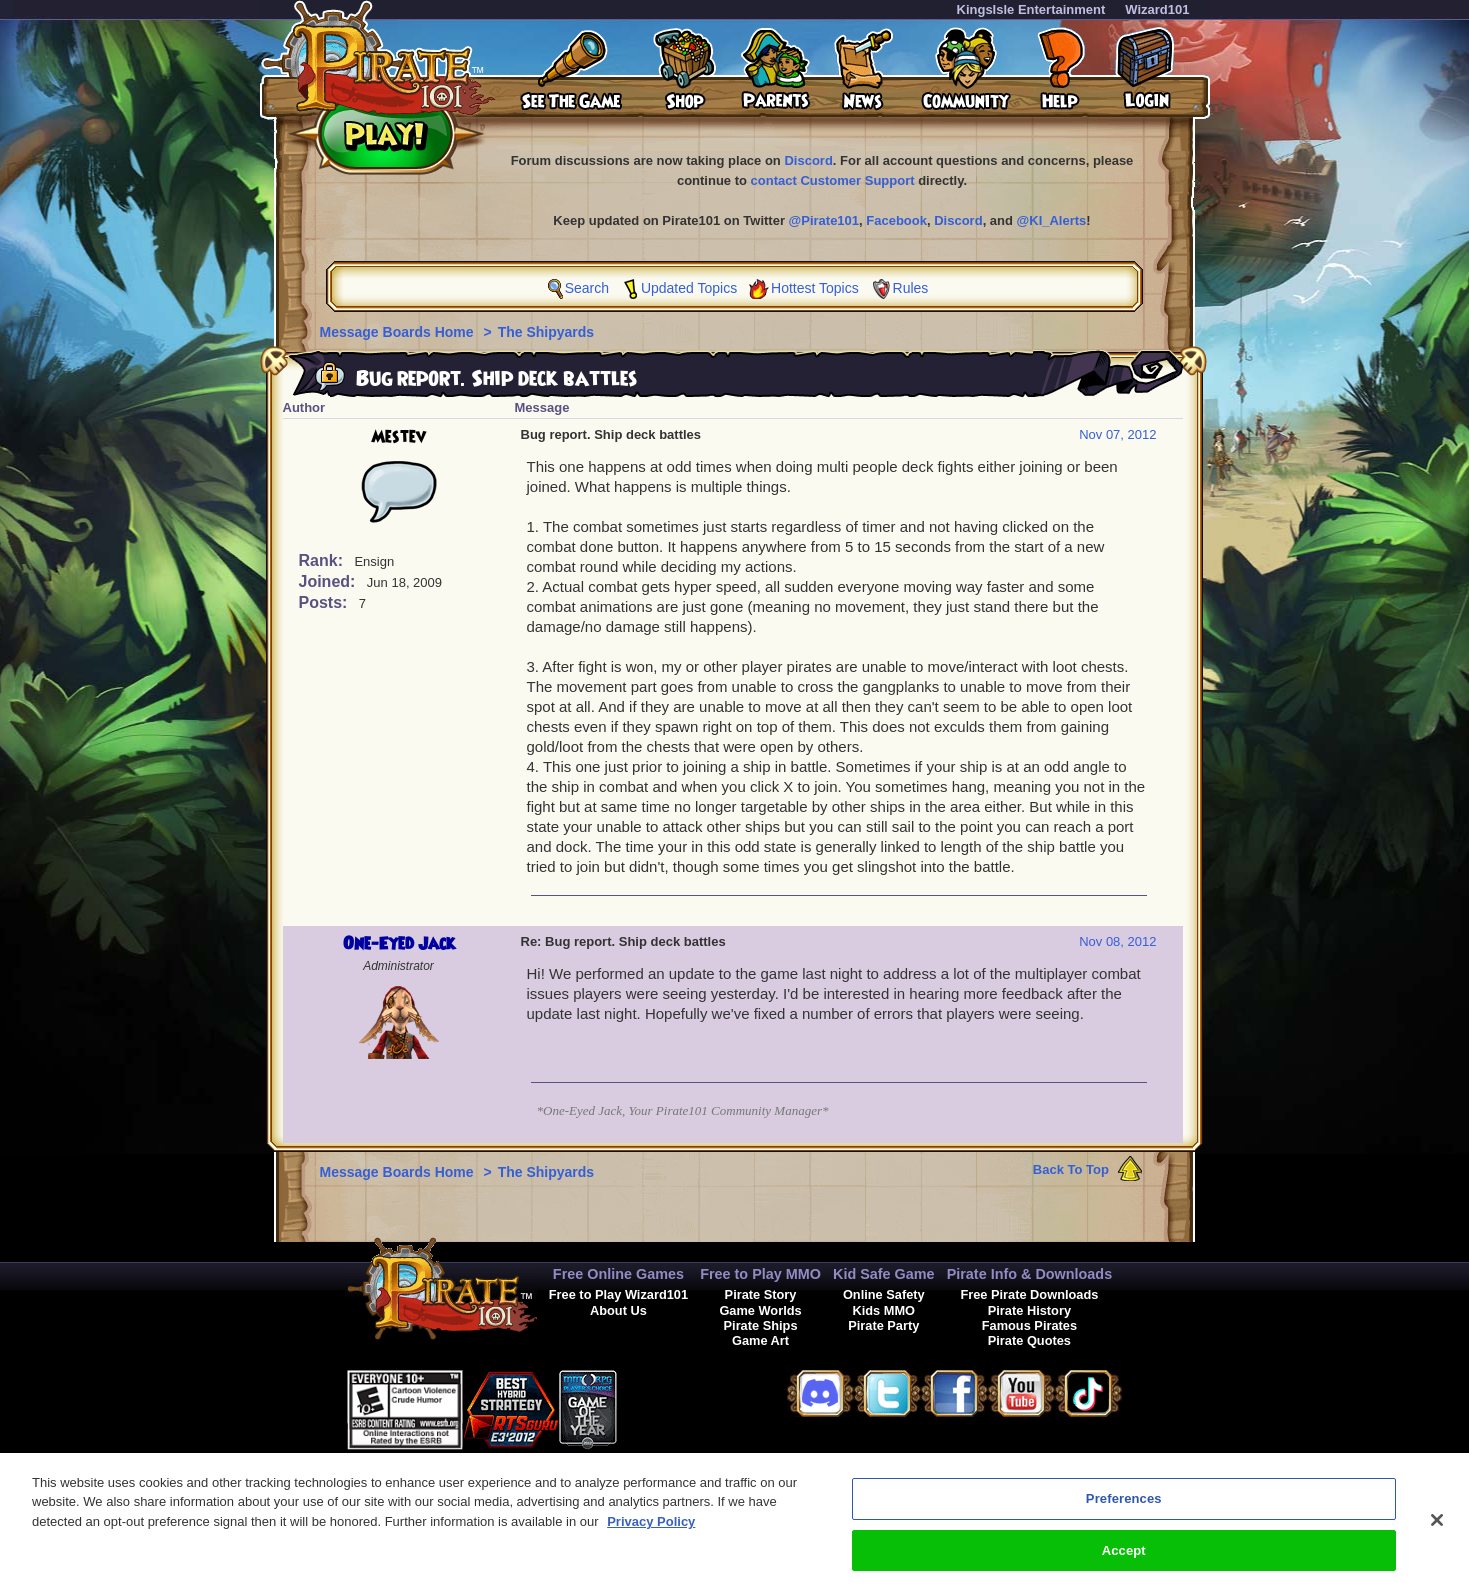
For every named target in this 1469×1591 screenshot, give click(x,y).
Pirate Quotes (1029, 1340)
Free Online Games (618, 1274)
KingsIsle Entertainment (1031, 9)
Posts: (325, 602)
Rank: (323, 560)
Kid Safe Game (884, 1274)
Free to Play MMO (760, 1274)
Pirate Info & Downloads (1030, 1274)
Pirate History (1029, 1310)
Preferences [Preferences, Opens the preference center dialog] (1124, 1509)
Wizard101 (1157, 9)
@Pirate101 (824, 220)
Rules (911, 288)
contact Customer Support (833, 180)
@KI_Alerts (1052, 220)
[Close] (1437, 1531)
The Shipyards (546, 332)
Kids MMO (883, 1310)
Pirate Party (883, 1325)
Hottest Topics (815, 288)
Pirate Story (761, 1294)
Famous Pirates (1029, 1325)
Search (587, 288)
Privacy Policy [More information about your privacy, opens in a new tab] (651, 1532)
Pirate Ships (761, 1325)
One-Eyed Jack (399, 944)
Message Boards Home (399, 332)
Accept (1124, 1561)
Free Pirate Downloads (1029, 1294)
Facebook (896, 220)
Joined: (329, 581)
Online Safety (884, 1294)
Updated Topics (689, 288)
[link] (667, 1406)
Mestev (398, 437)
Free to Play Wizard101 (618, 1294)
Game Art (760, 1340)
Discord (808, 160)
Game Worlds (760, 1310)
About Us (618, 1310)
